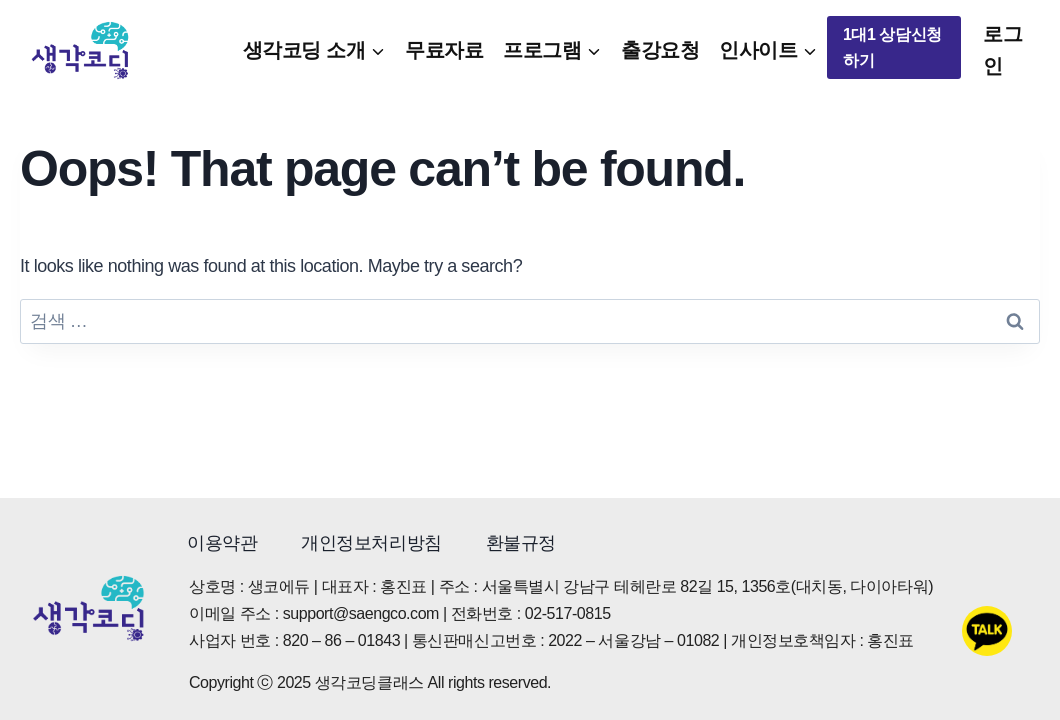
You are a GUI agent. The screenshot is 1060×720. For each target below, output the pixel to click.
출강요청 (660, 50)
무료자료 (444, 50)
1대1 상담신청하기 (892, 47)
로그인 (1002, 50)
